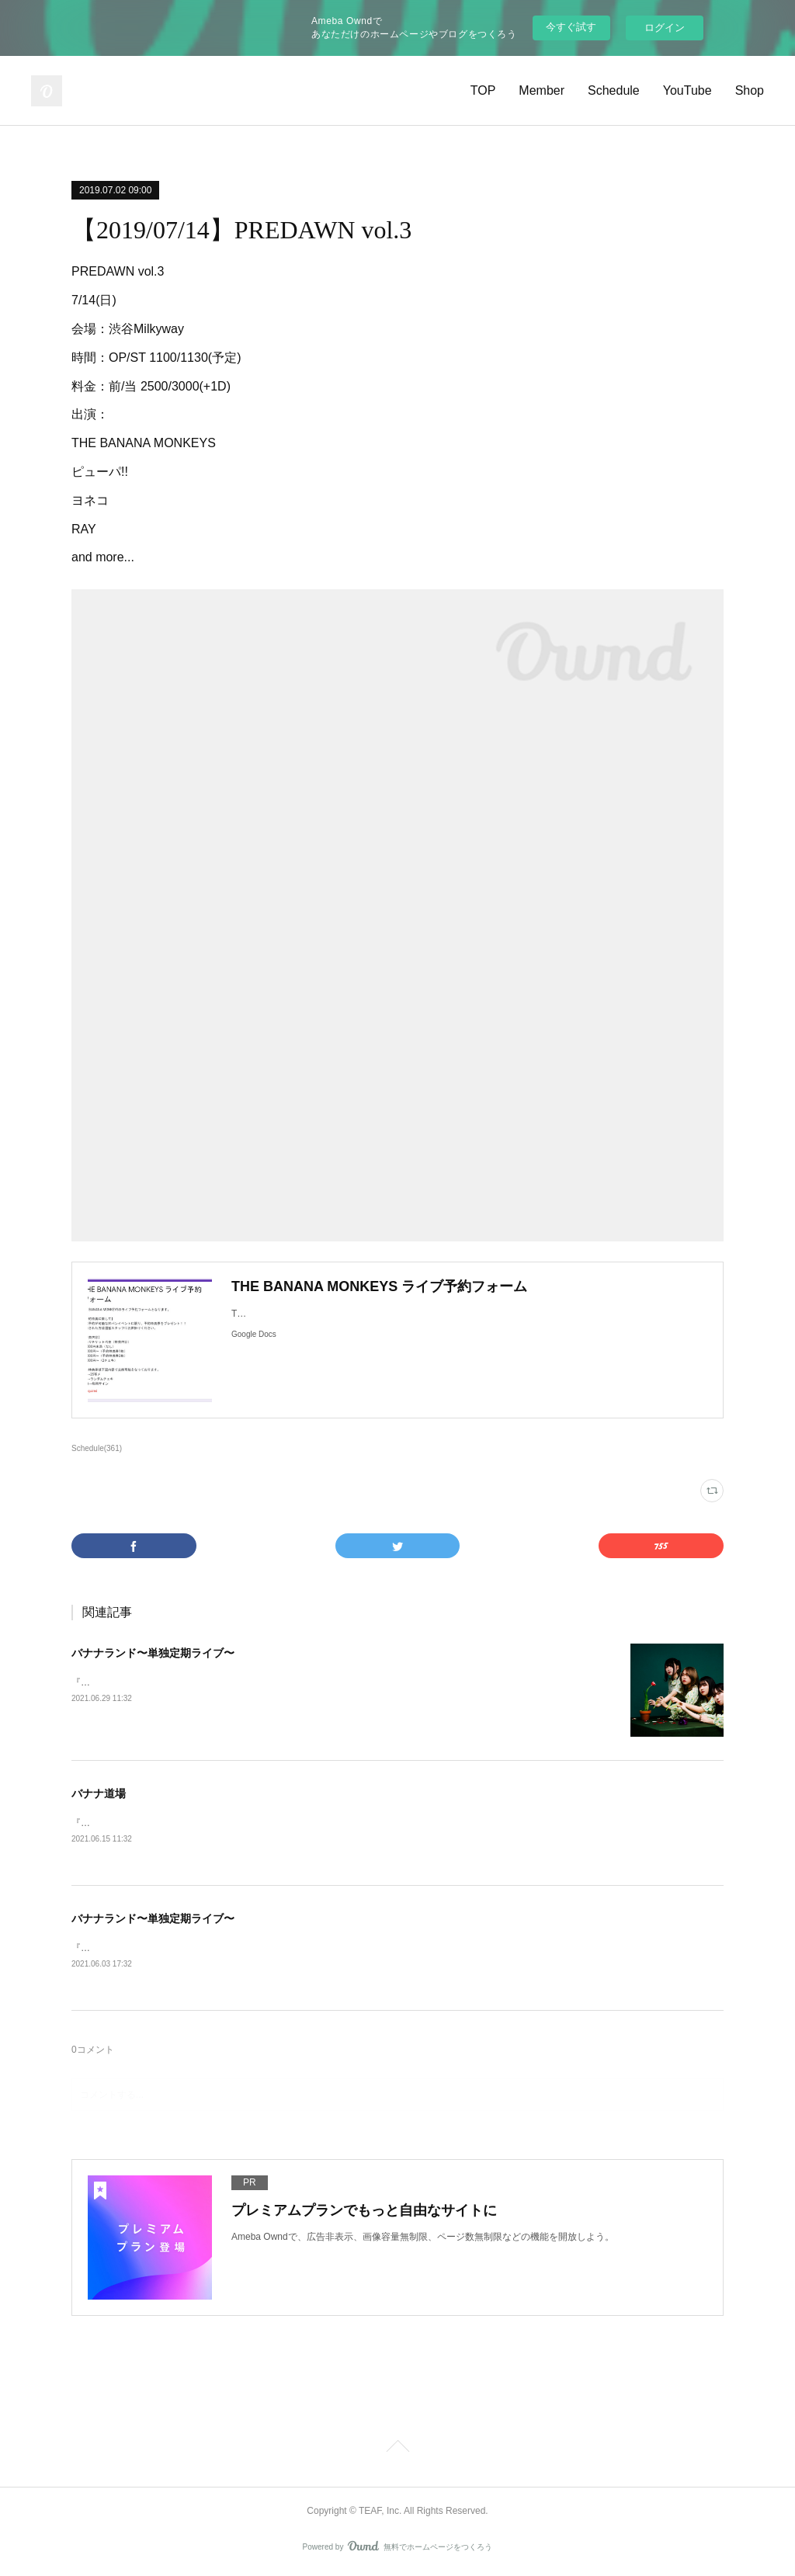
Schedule (614, 90)
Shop (749, 90)
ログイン (664, 27)
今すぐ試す (571, 27)
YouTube (687, 90)
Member (541, 90)
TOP (483, 90)
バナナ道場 (98, 1793)
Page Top (397, 2450)
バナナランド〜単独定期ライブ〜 (152, 1653)
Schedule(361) (96, 1448)
